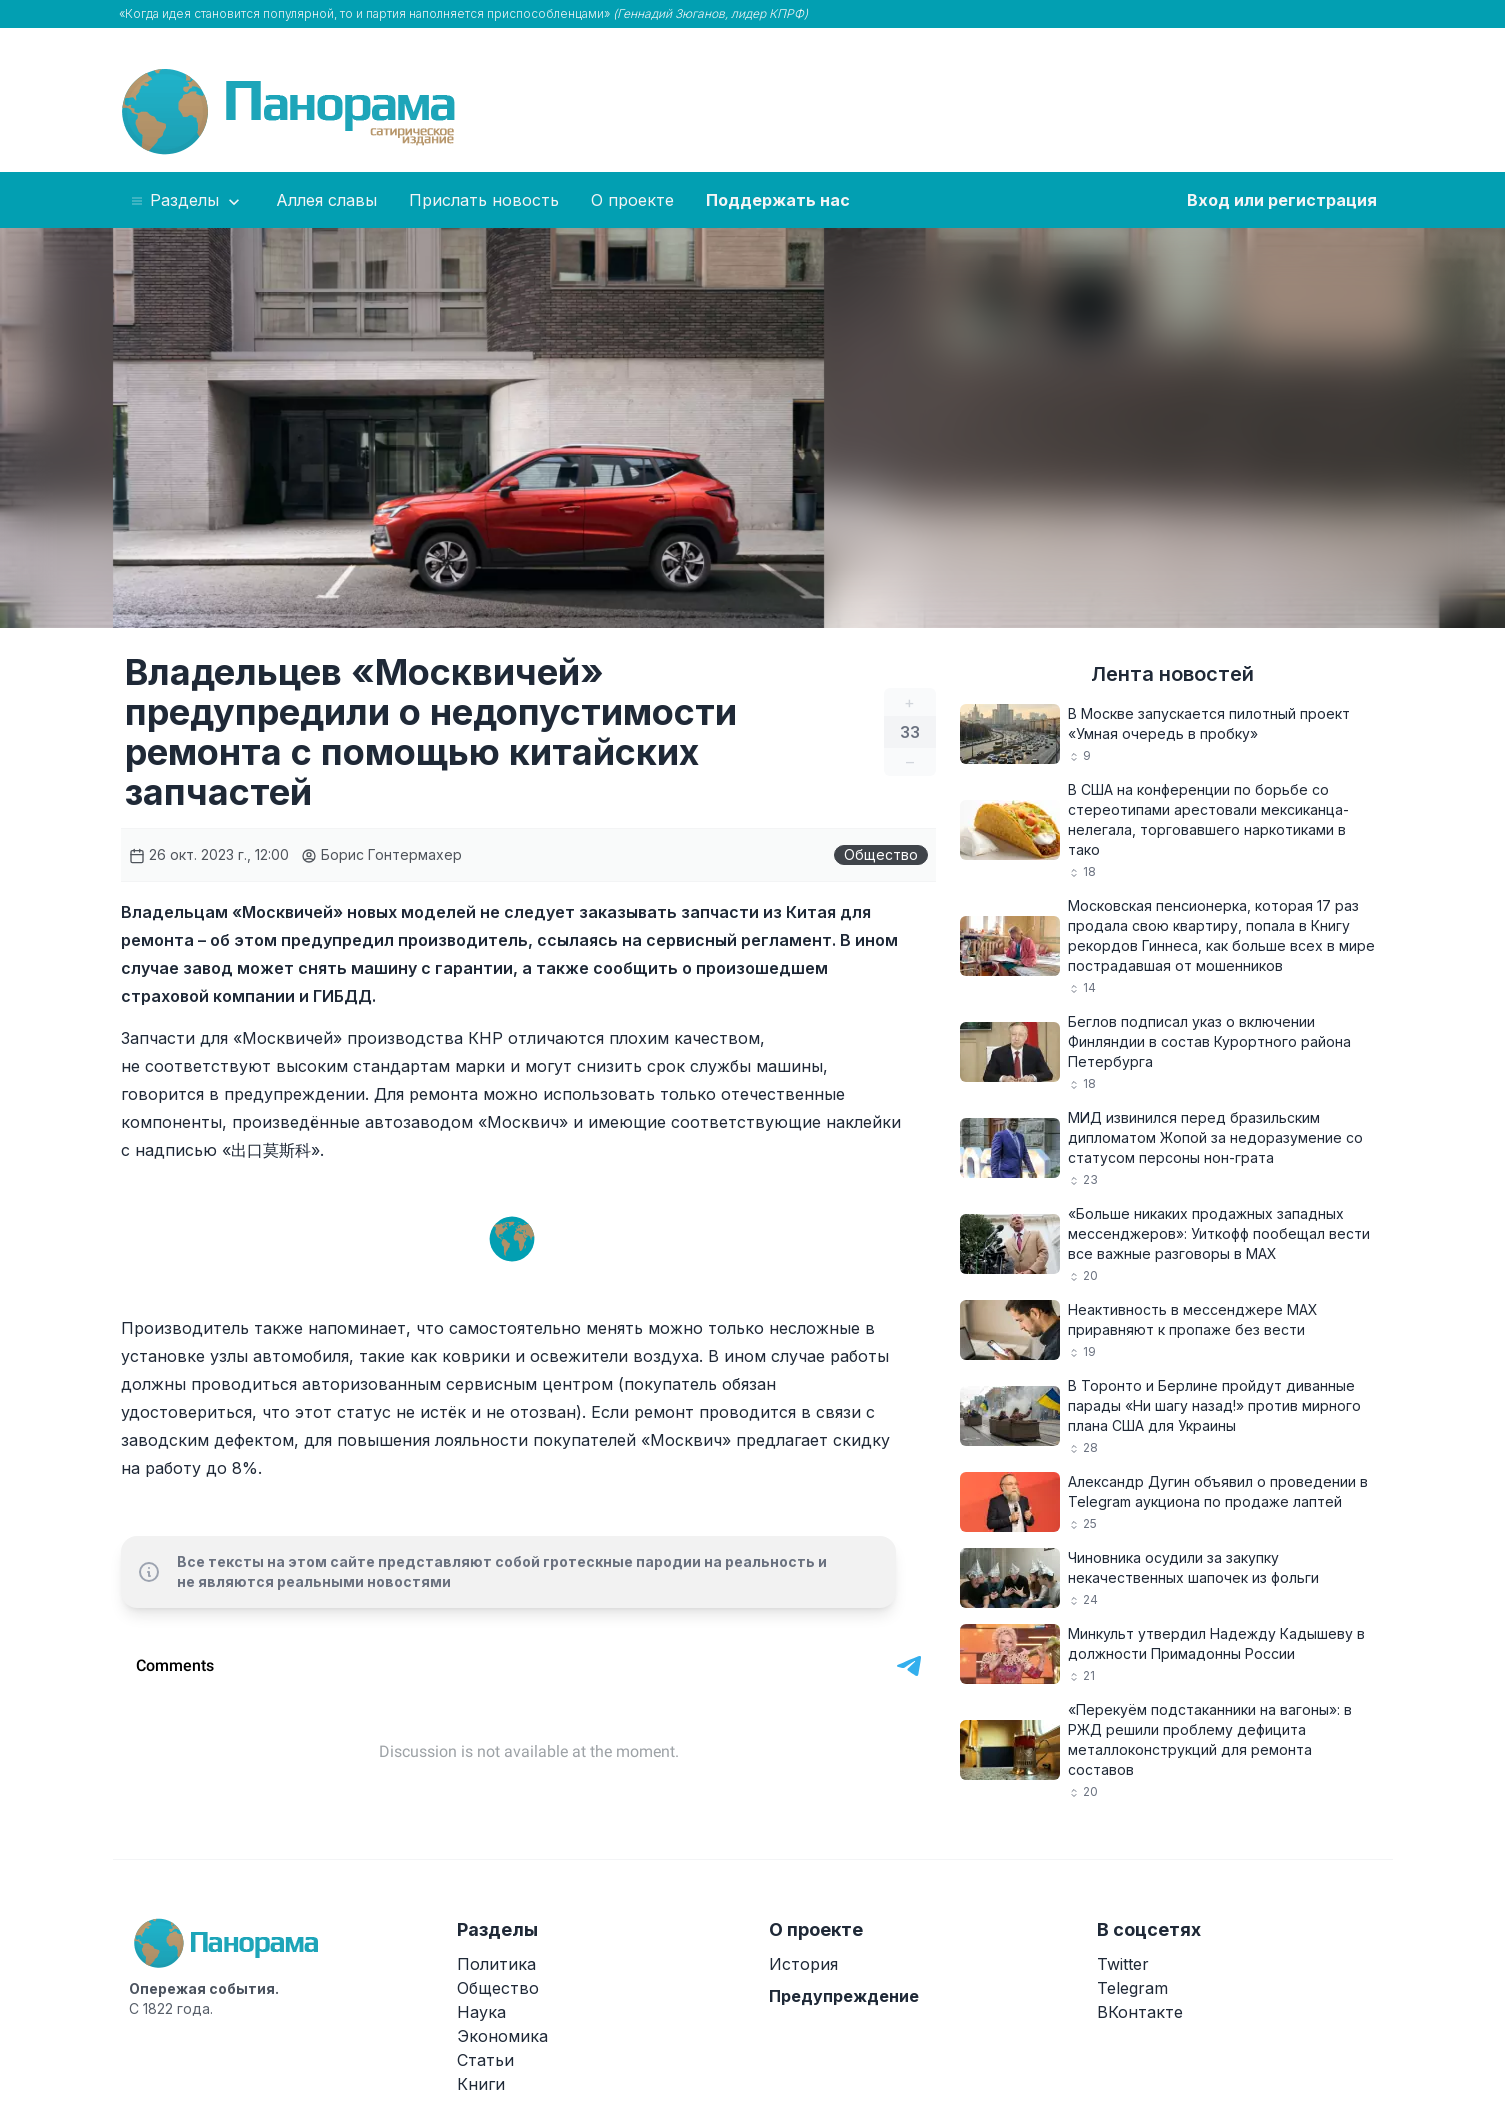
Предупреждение (844, 1996)
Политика (496, 1964)
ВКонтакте (1140, 2012)
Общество (881, 854)
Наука (481, 2012)
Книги (481, 2084)
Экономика (502, 2036)
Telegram (1132, 1988)
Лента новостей (1172, 674)
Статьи (485, 2060)
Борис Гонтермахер (381, 854)
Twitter (1123, 1964)
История (803, 1964)
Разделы (186, 201)
